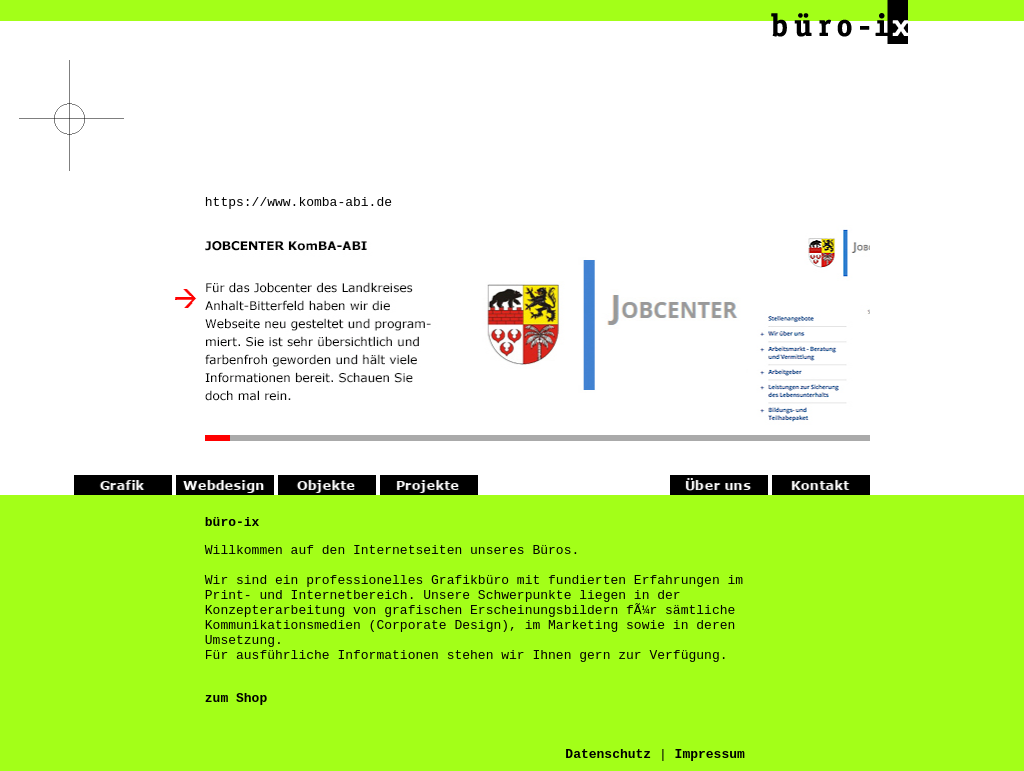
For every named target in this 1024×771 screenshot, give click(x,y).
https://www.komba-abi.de (298, 204)
